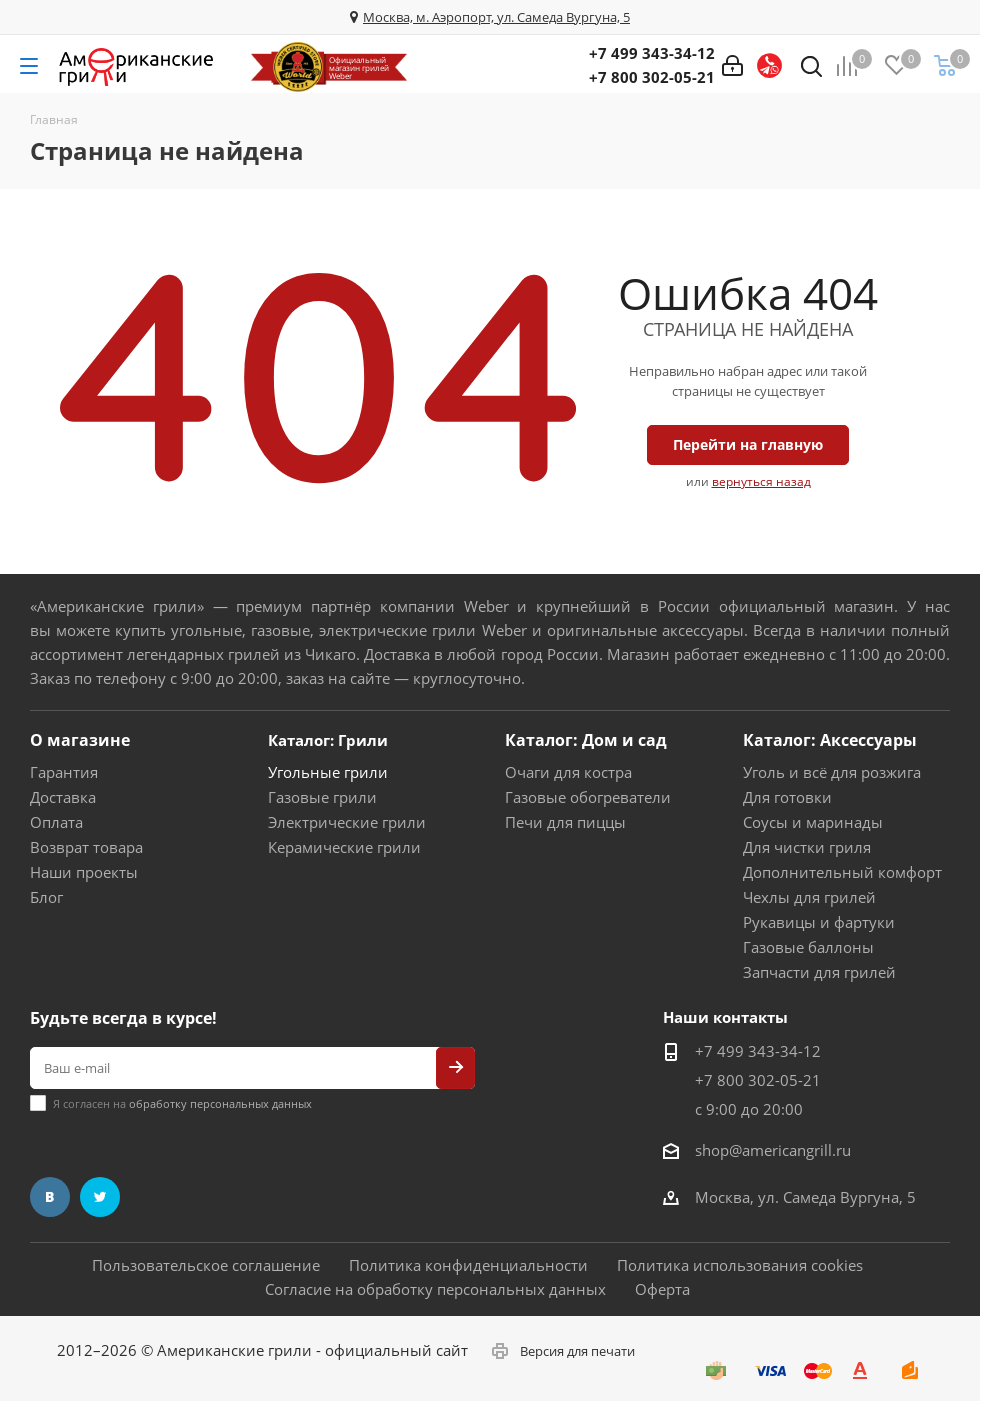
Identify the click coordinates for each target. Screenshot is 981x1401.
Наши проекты (84, 872)
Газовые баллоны (808, 947)
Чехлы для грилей (809, 897)
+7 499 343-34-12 (652, 53)
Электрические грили (347, 822)
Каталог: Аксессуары (830, 740)
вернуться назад (761, 481)
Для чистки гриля (807, 847)
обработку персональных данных (220, 1103)
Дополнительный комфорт (842, 872)
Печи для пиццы (565, 822)
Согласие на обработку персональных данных (435, 1289)
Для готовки (787, 797)
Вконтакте (50, 1197)
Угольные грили (328, 772)
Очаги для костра (568, 772)
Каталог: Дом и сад (586, 740)
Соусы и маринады (813, 822)
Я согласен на (182, 1103)
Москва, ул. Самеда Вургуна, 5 (805, 1197)
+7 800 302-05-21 (652, 77)
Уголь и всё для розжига (832, 772)
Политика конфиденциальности (468, 1265)
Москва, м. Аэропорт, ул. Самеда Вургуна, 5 (496, 17)
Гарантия (64, 772)
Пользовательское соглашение (206, 1265)
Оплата (56, 822)
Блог (46, 897)
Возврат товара (86, 847)
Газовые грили (322, 797)
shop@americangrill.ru (773, 1150)
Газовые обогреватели (588, 797)
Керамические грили (344, 847)
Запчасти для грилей (819, 972)
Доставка (63, 797)
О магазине (80, 740)
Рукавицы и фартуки (819, 922)
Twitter (100, 1197)
